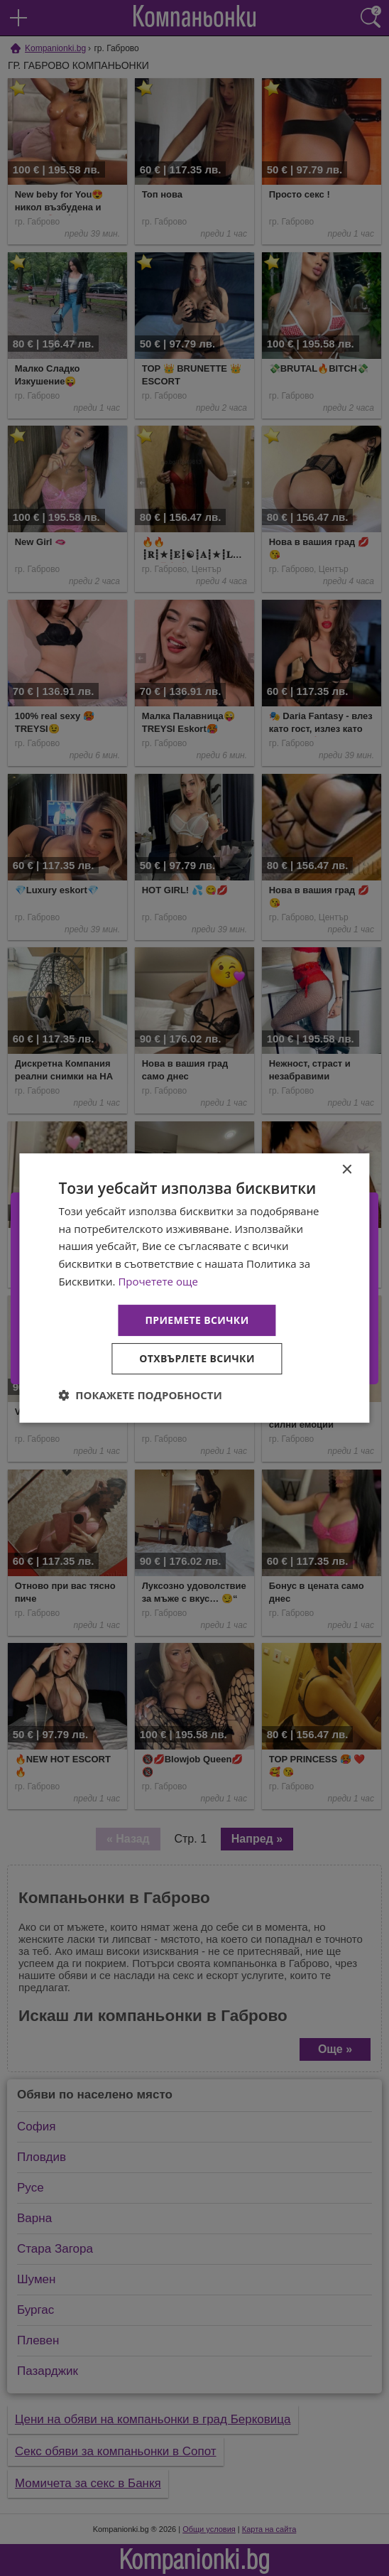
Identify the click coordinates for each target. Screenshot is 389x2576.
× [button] (346, 1170)
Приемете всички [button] (196, 1320)
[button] (140, 1395)
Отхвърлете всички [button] (197, 1358)
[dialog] (194, 1288)
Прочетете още (157, 1281)
